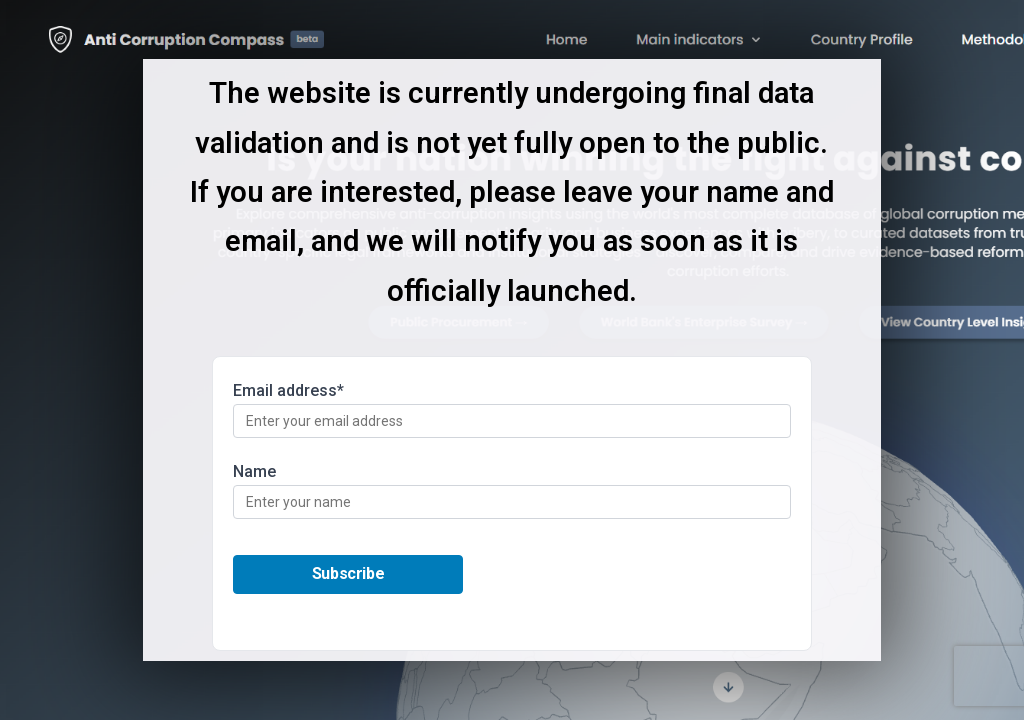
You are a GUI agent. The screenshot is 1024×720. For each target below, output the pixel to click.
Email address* (512, 409)
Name (512, 490)
